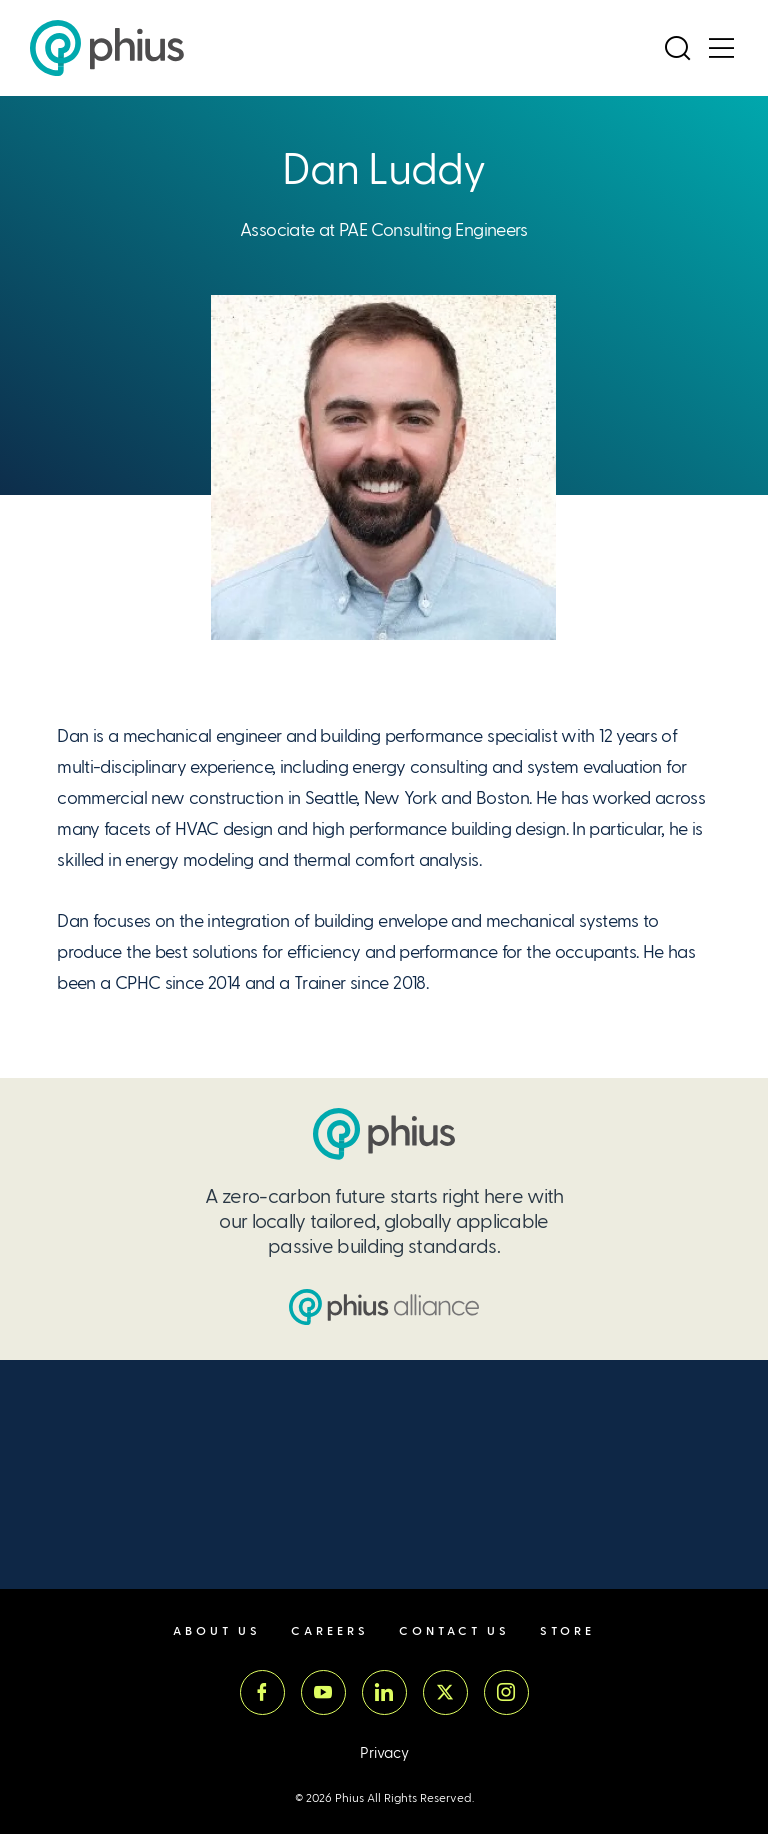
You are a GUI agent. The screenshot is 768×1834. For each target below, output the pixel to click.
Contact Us (454, 1631)
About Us (217, 1631)
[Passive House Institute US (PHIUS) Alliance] (384, 1307)
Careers (330, 1631)
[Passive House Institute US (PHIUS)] (384, 1134)
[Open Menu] (721, 48)
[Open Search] (677, 48)
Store (567, 1631)
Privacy (384, 1753)
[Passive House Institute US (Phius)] (107, 48)
